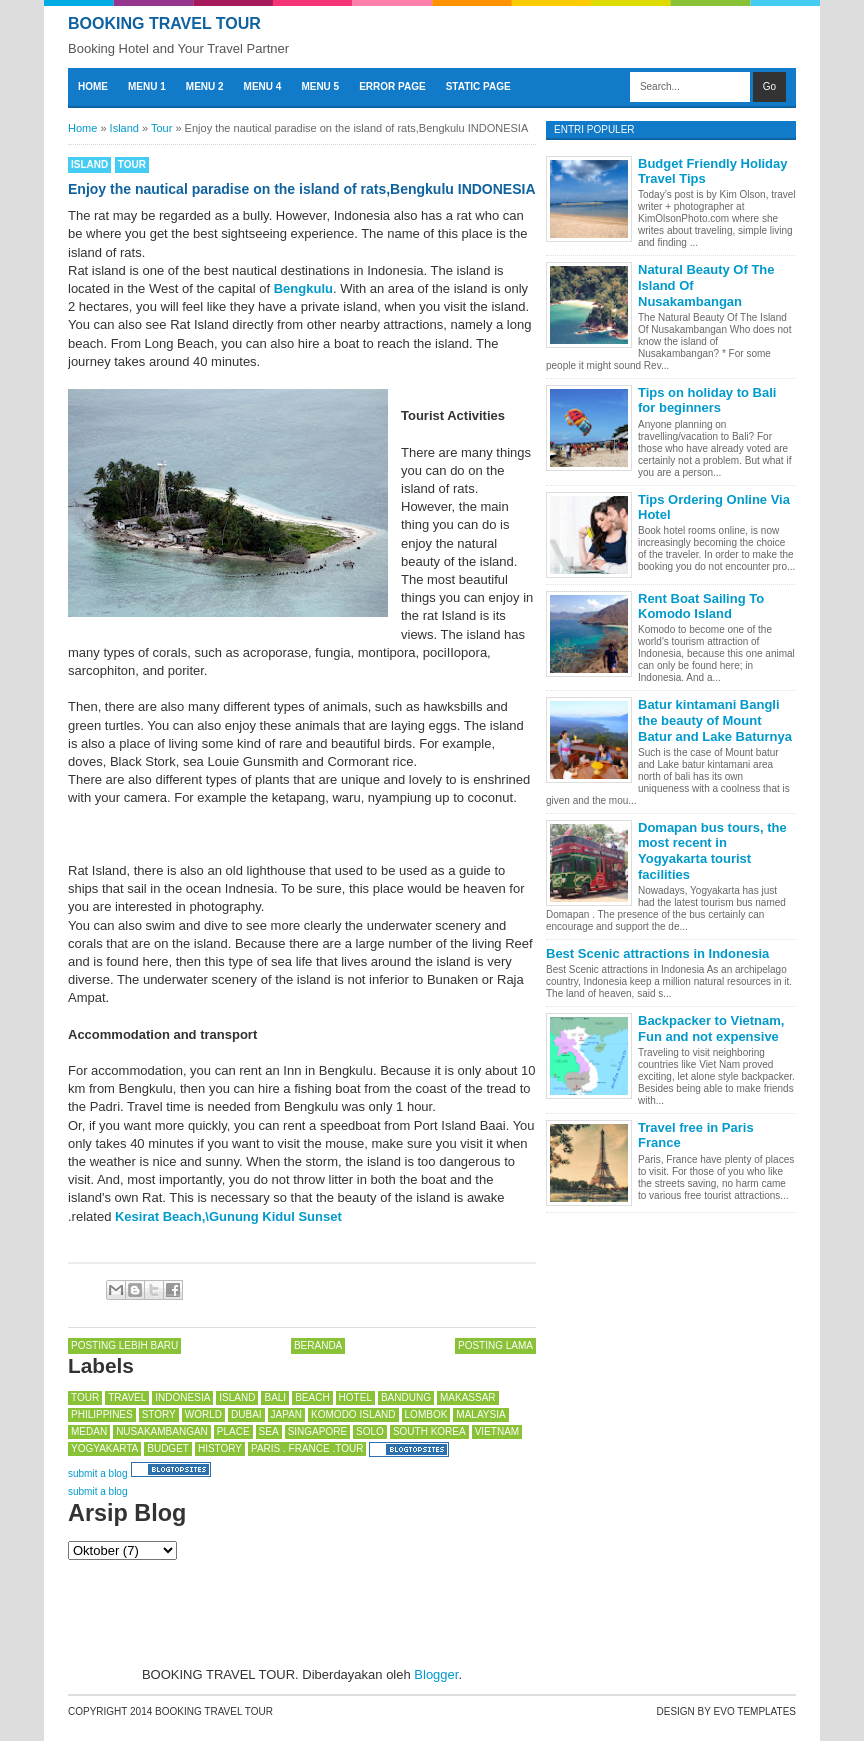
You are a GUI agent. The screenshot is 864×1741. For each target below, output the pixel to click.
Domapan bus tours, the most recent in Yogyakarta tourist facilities (712, 851)
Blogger (436, 1674)
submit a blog (97, 1473)
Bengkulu (303, 288)
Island (89, 164)
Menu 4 (263, 86)
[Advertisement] (228, 1610)
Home (93, 86)
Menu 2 (205, 86)
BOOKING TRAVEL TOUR (164, 23)
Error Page (392, 86)
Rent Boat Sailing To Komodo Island (701, 606)
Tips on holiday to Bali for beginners (707, 400)
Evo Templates (755, 1711)
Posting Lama (495, 1345)
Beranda (318, 1345)
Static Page (478, 86)
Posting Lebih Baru (124, 1345)
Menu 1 (147, 86)
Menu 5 (320, 86)
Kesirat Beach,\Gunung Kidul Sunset (228, 1216)
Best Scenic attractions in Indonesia (657, 953)
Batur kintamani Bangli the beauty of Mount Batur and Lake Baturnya (715, 720)
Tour (132, 164)
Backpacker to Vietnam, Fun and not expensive (711, 1028)
